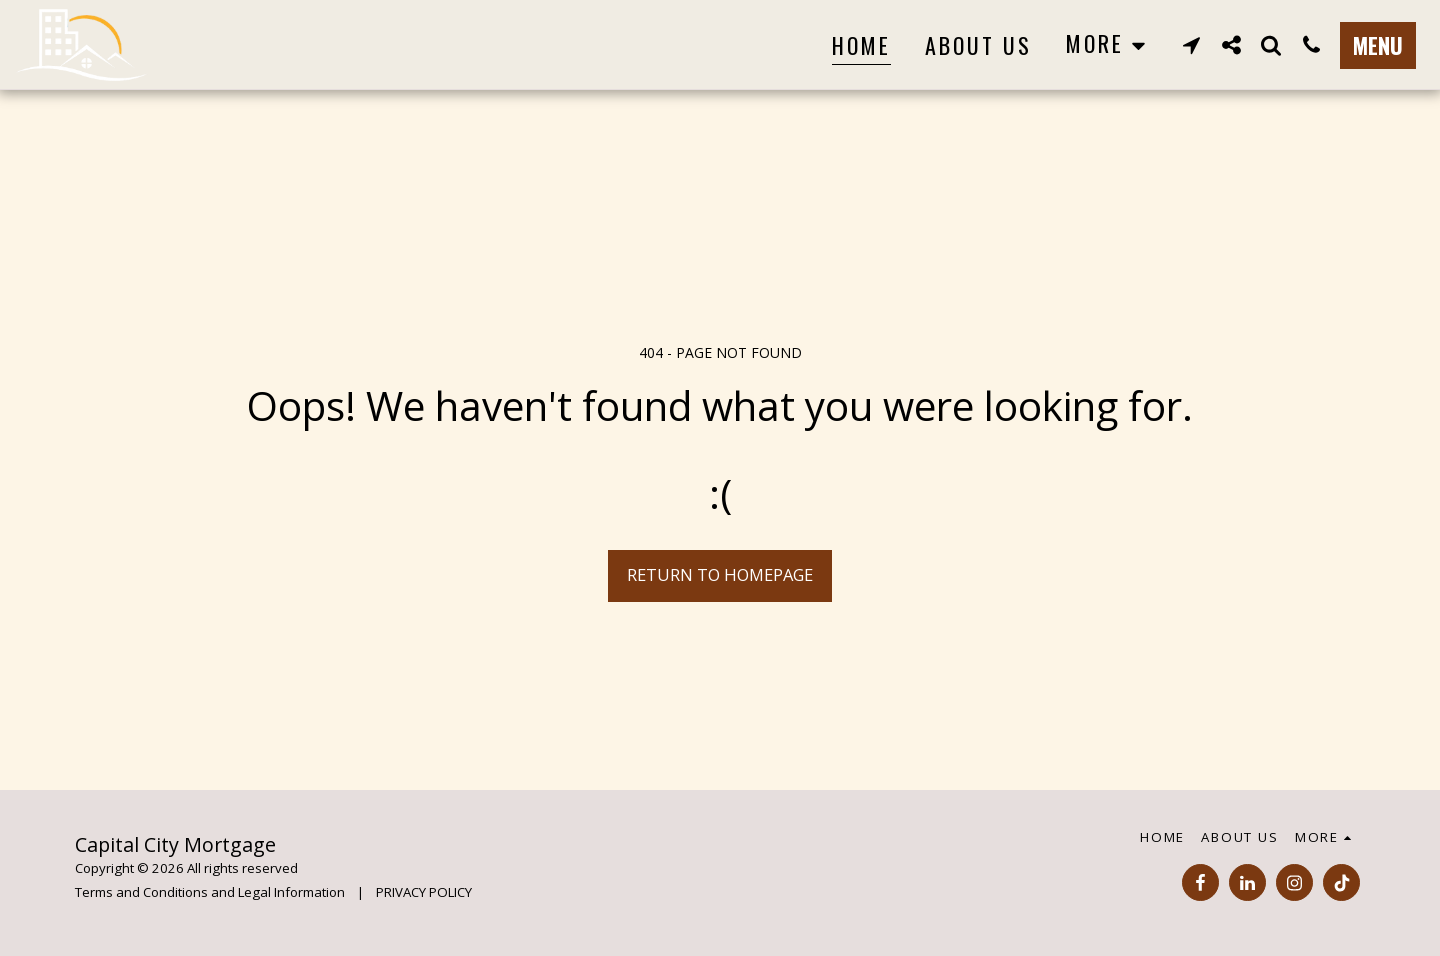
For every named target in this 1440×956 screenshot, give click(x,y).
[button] (1191, 44)
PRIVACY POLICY (424, 892)
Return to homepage (720, 574)
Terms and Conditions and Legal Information (210, 892)
